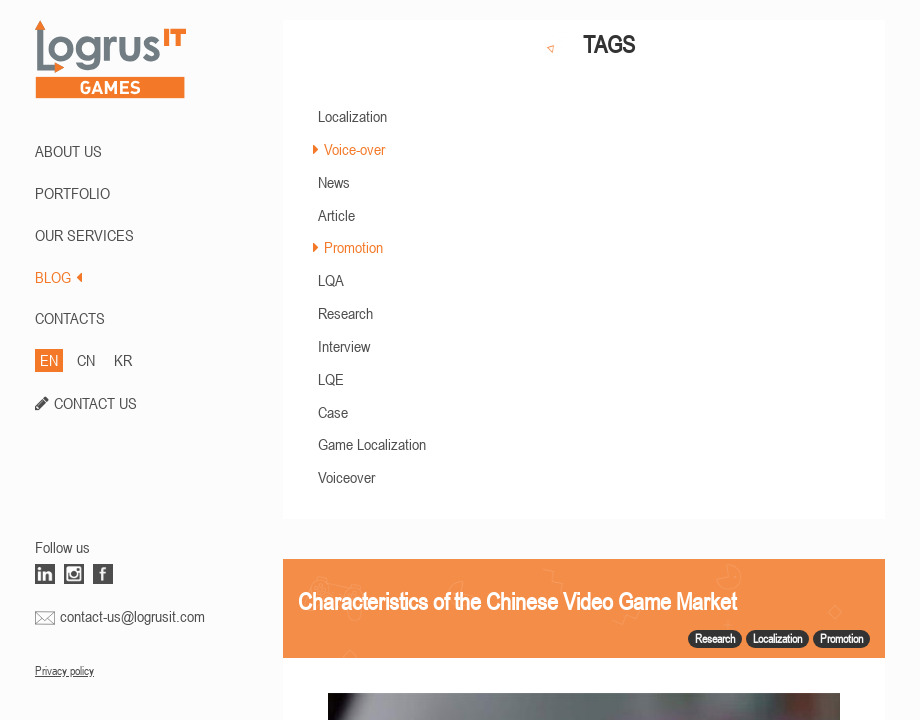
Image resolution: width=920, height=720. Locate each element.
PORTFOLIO (72, 193)
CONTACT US (95, 403)
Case (333, 412)
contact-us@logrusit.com (132, 616)
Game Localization (372, 444)
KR (123, 360)
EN (49, 360)
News (334, 182)
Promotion (353, 247)
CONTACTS (70, 318)
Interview (344, 346)
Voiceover (346, 477)
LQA (331, 280)
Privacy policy (64, 671)
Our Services (84, 235)
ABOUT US (68, 151)
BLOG (58, 277)
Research (345, 313)
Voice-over (354, 149)
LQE (331, 379)
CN (86, 360)
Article (336, 215)
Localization (352, 116)
